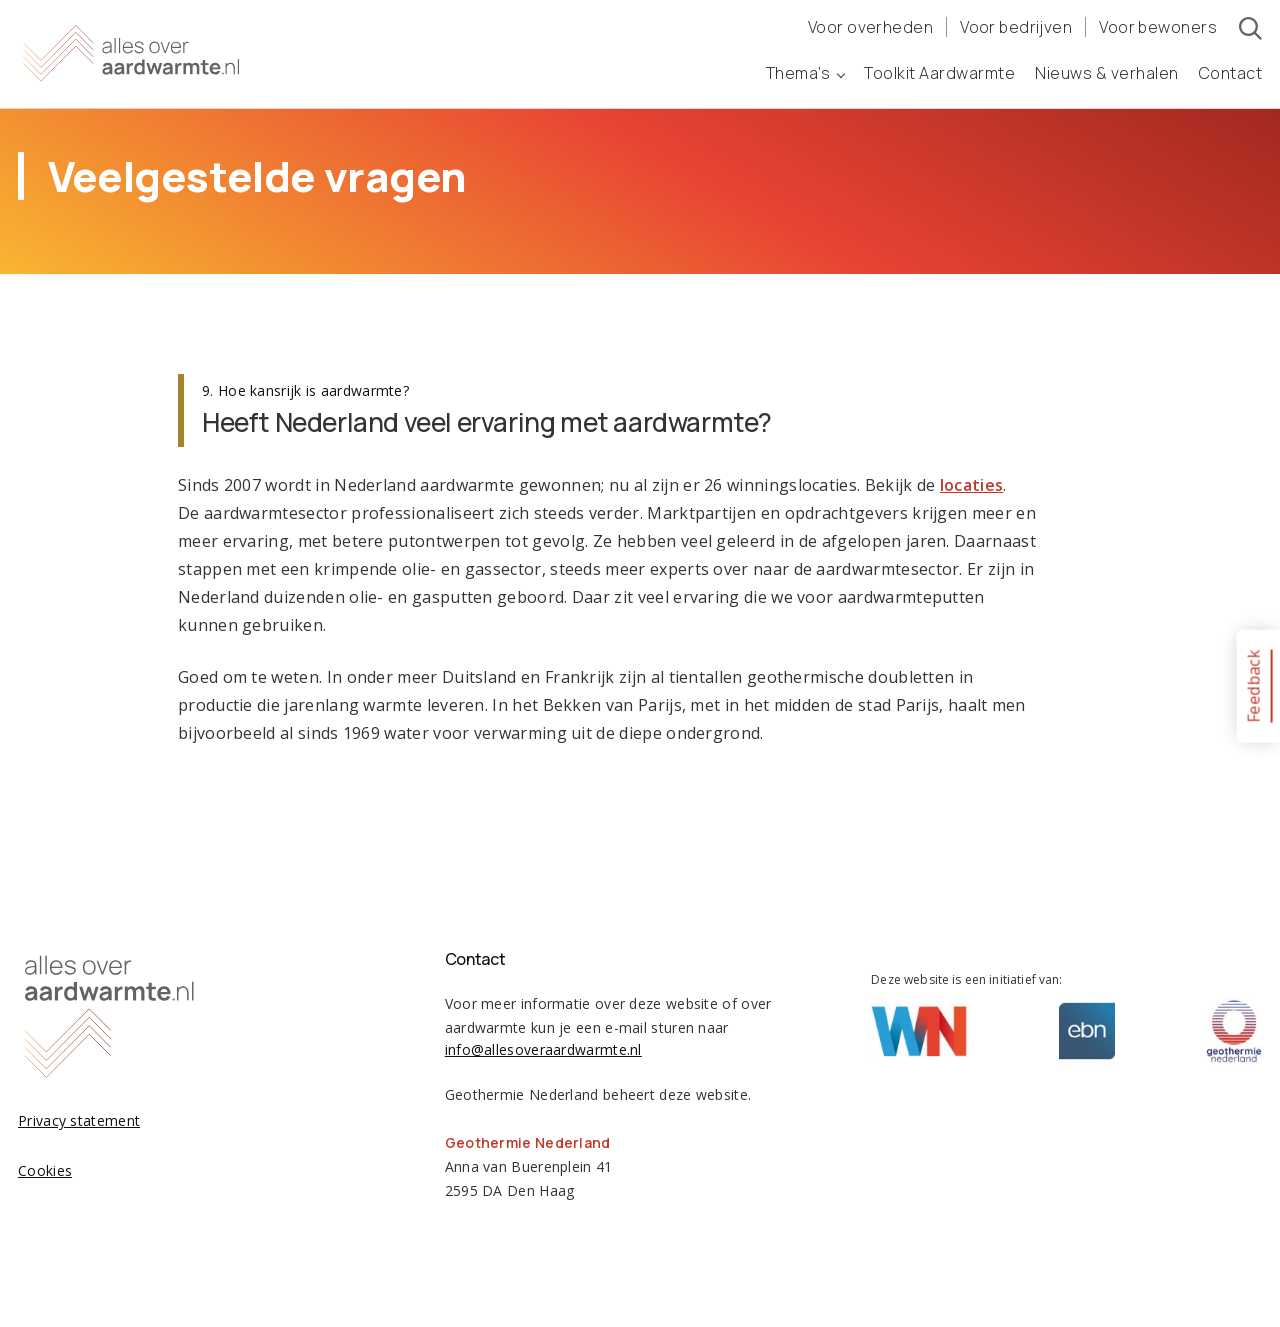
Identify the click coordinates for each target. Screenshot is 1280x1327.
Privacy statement (79, 1120)
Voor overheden (870, 27)
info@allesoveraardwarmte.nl (543, 1049)
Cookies (45, 1170)
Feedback (1253, 685)
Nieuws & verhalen (1107, 73)
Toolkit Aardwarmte (939, 73)
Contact (1231, 73)
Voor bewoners (1158, 27)
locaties (971, 485)
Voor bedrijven (1016, 27)
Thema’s (805, 73)
